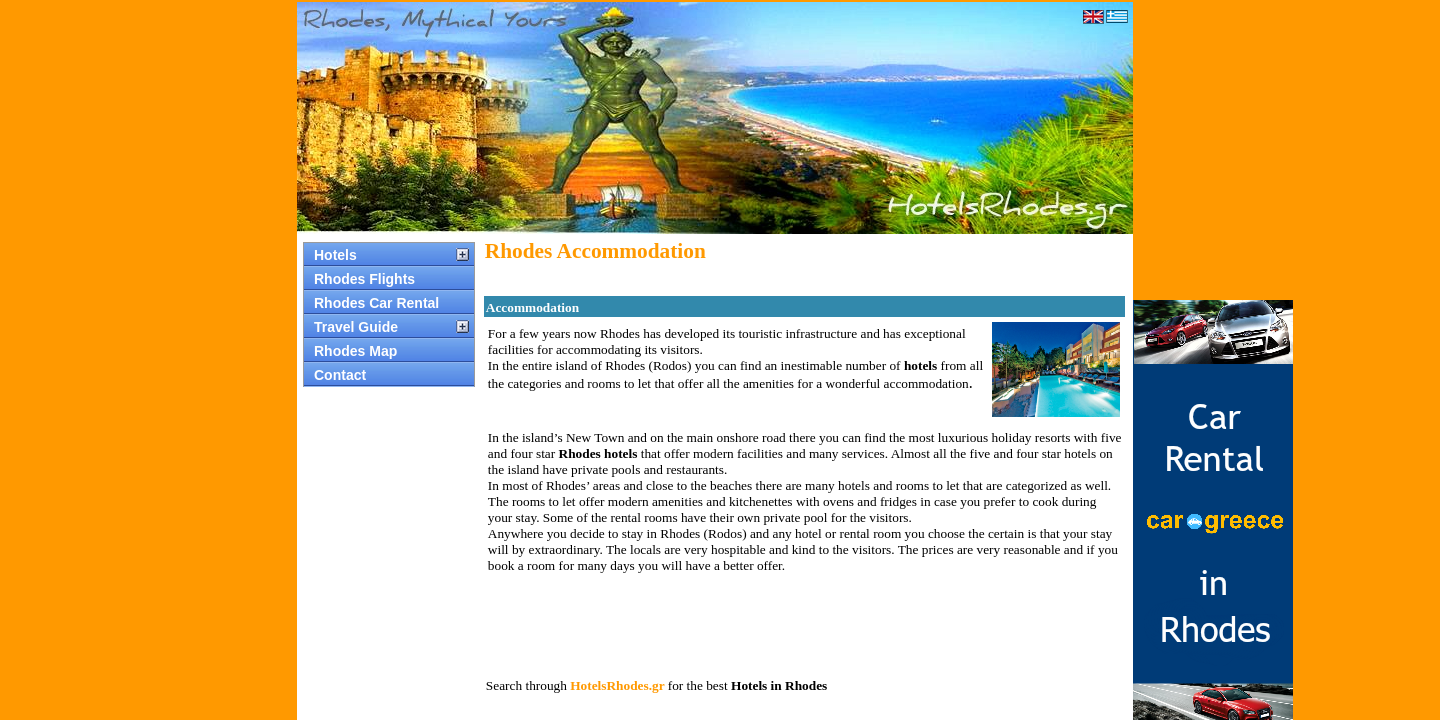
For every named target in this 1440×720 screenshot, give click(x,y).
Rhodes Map (355, 351)
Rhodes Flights (364, 279)
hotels (920, 365)
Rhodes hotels (598, 453)
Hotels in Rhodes (779, 685)
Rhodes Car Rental (376, 303)
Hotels (335, 255)
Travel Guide (356, 327)
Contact (340, 375)
